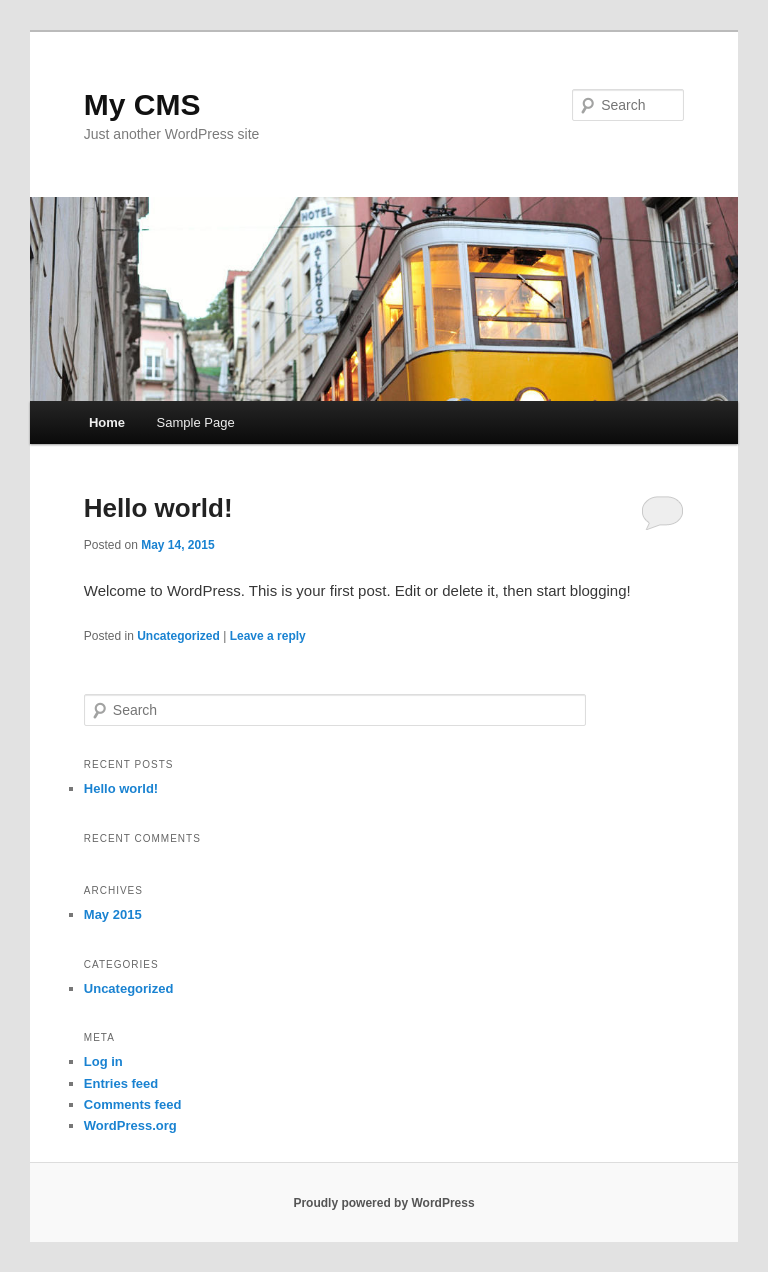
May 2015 (113, 914)
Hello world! (158, 508)
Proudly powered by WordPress (383, 1203)
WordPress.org (130, 1125)
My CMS (142, 104)
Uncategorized (178, 636)
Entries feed (121, 1083)
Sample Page (196, 422)
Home (107, 422)
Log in (103, 1061)
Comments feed (133, 1104)
